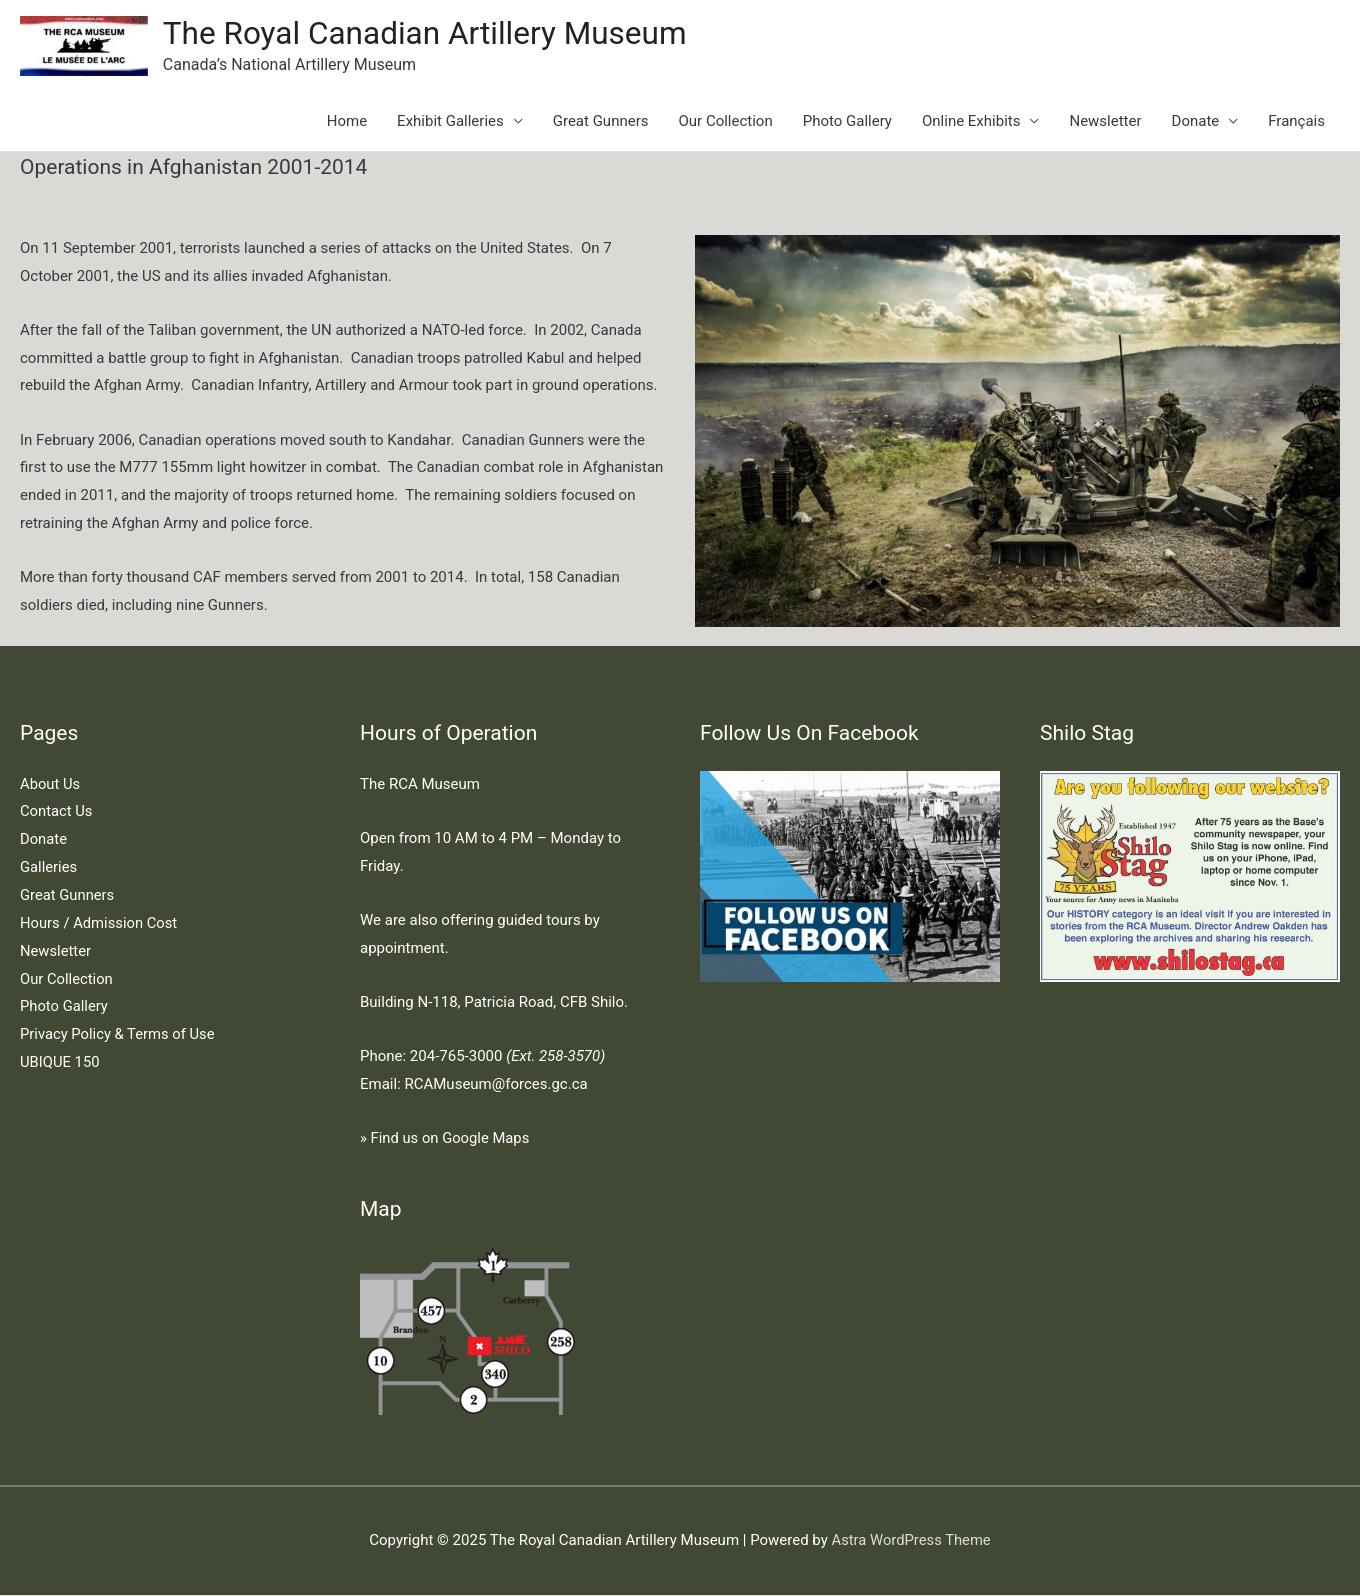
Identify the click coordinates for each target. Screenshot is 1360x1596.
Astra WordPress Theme (911, 1541)
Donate (1196, 122)
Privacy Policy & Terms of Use (119, 1035)
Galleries (49, 868)
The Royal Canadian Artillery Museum (429, 34)
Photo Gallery (847, 122)
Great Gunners (601, 122)
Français (1296, 122)
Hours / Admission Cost (100, 924)
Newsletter (1105, 122)
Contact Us (57, 813)
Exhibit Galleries (450, 122)
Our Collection (726, 122)
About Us (50, 785)
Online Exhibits (971, 122)
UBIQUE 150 (60, 1063)
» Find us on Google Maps (446, 1139)
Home (347, 122)
